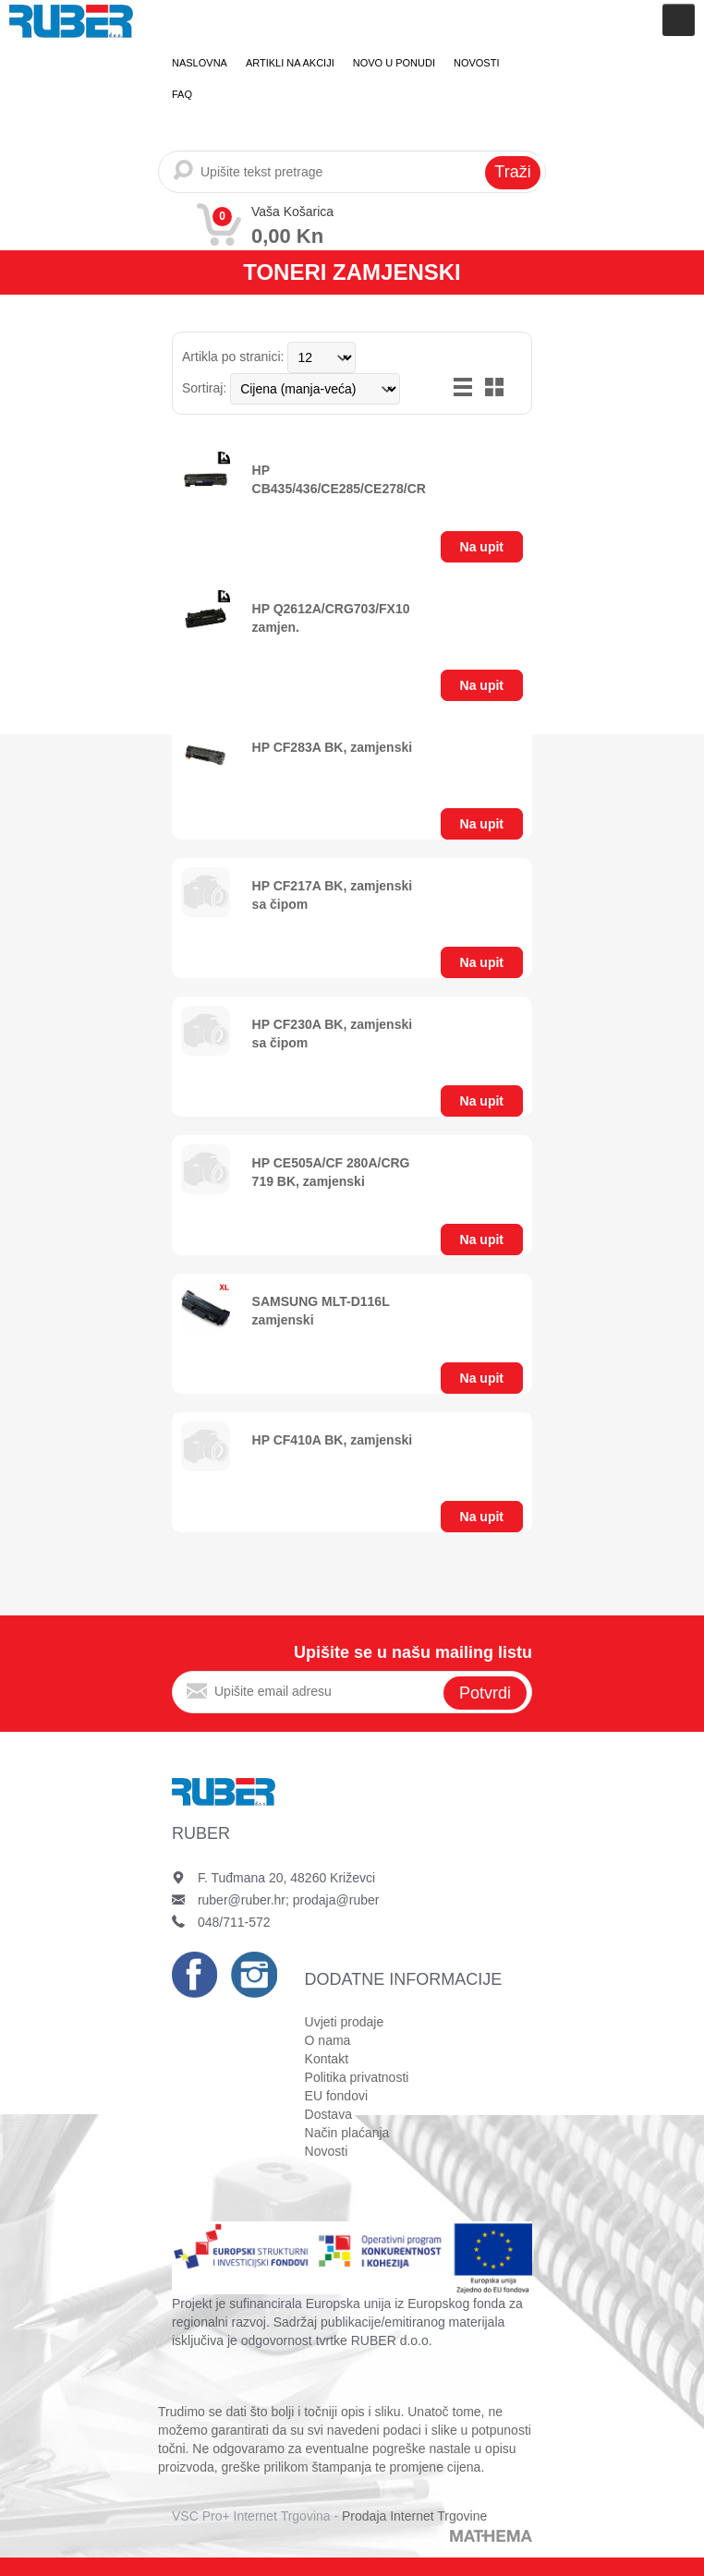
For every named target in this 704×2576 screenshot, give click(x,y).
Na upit (482, 546)
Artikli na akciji (290, 62)
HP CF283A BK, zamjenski (332, 747)
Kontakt (326, 2058)
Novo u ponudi (394, 62)
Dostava (328, 2114)
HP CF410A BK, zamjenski (332, 1440)
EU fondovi (336, 2095)
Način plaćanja (347, 2132)
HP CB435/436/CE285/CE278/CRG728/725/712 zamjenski (380, 488)
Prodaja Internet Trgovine (414, 2516)
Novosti (477, 62)
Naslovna (199, 62)
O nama (328, 2040)
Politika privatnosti (357, 2077)
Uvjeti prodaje (344, 2021)
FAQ (182, 94)
